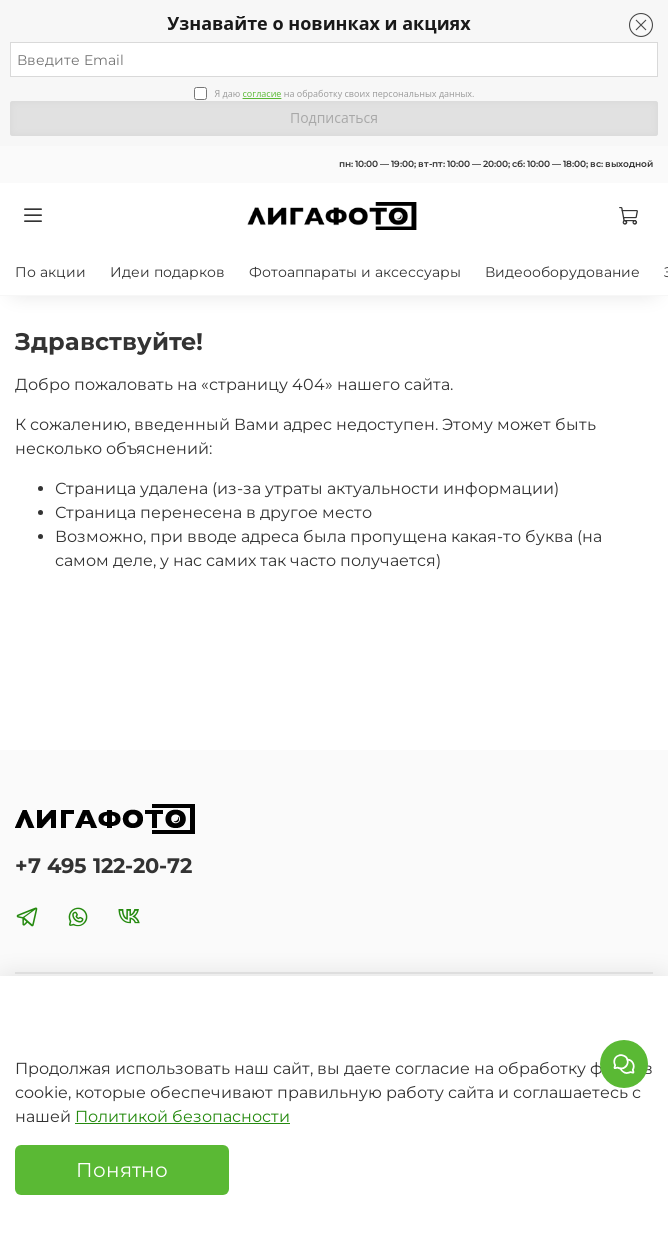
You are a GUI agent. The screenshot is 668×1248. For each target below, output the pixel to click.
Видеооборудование (562, 272)
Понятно (122, 1170)
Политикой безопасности (182, 1116)
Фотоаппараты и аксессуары (355, 272)
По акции (50, 272)
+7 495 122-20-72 (103, 865)
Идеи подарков (167, 272)
